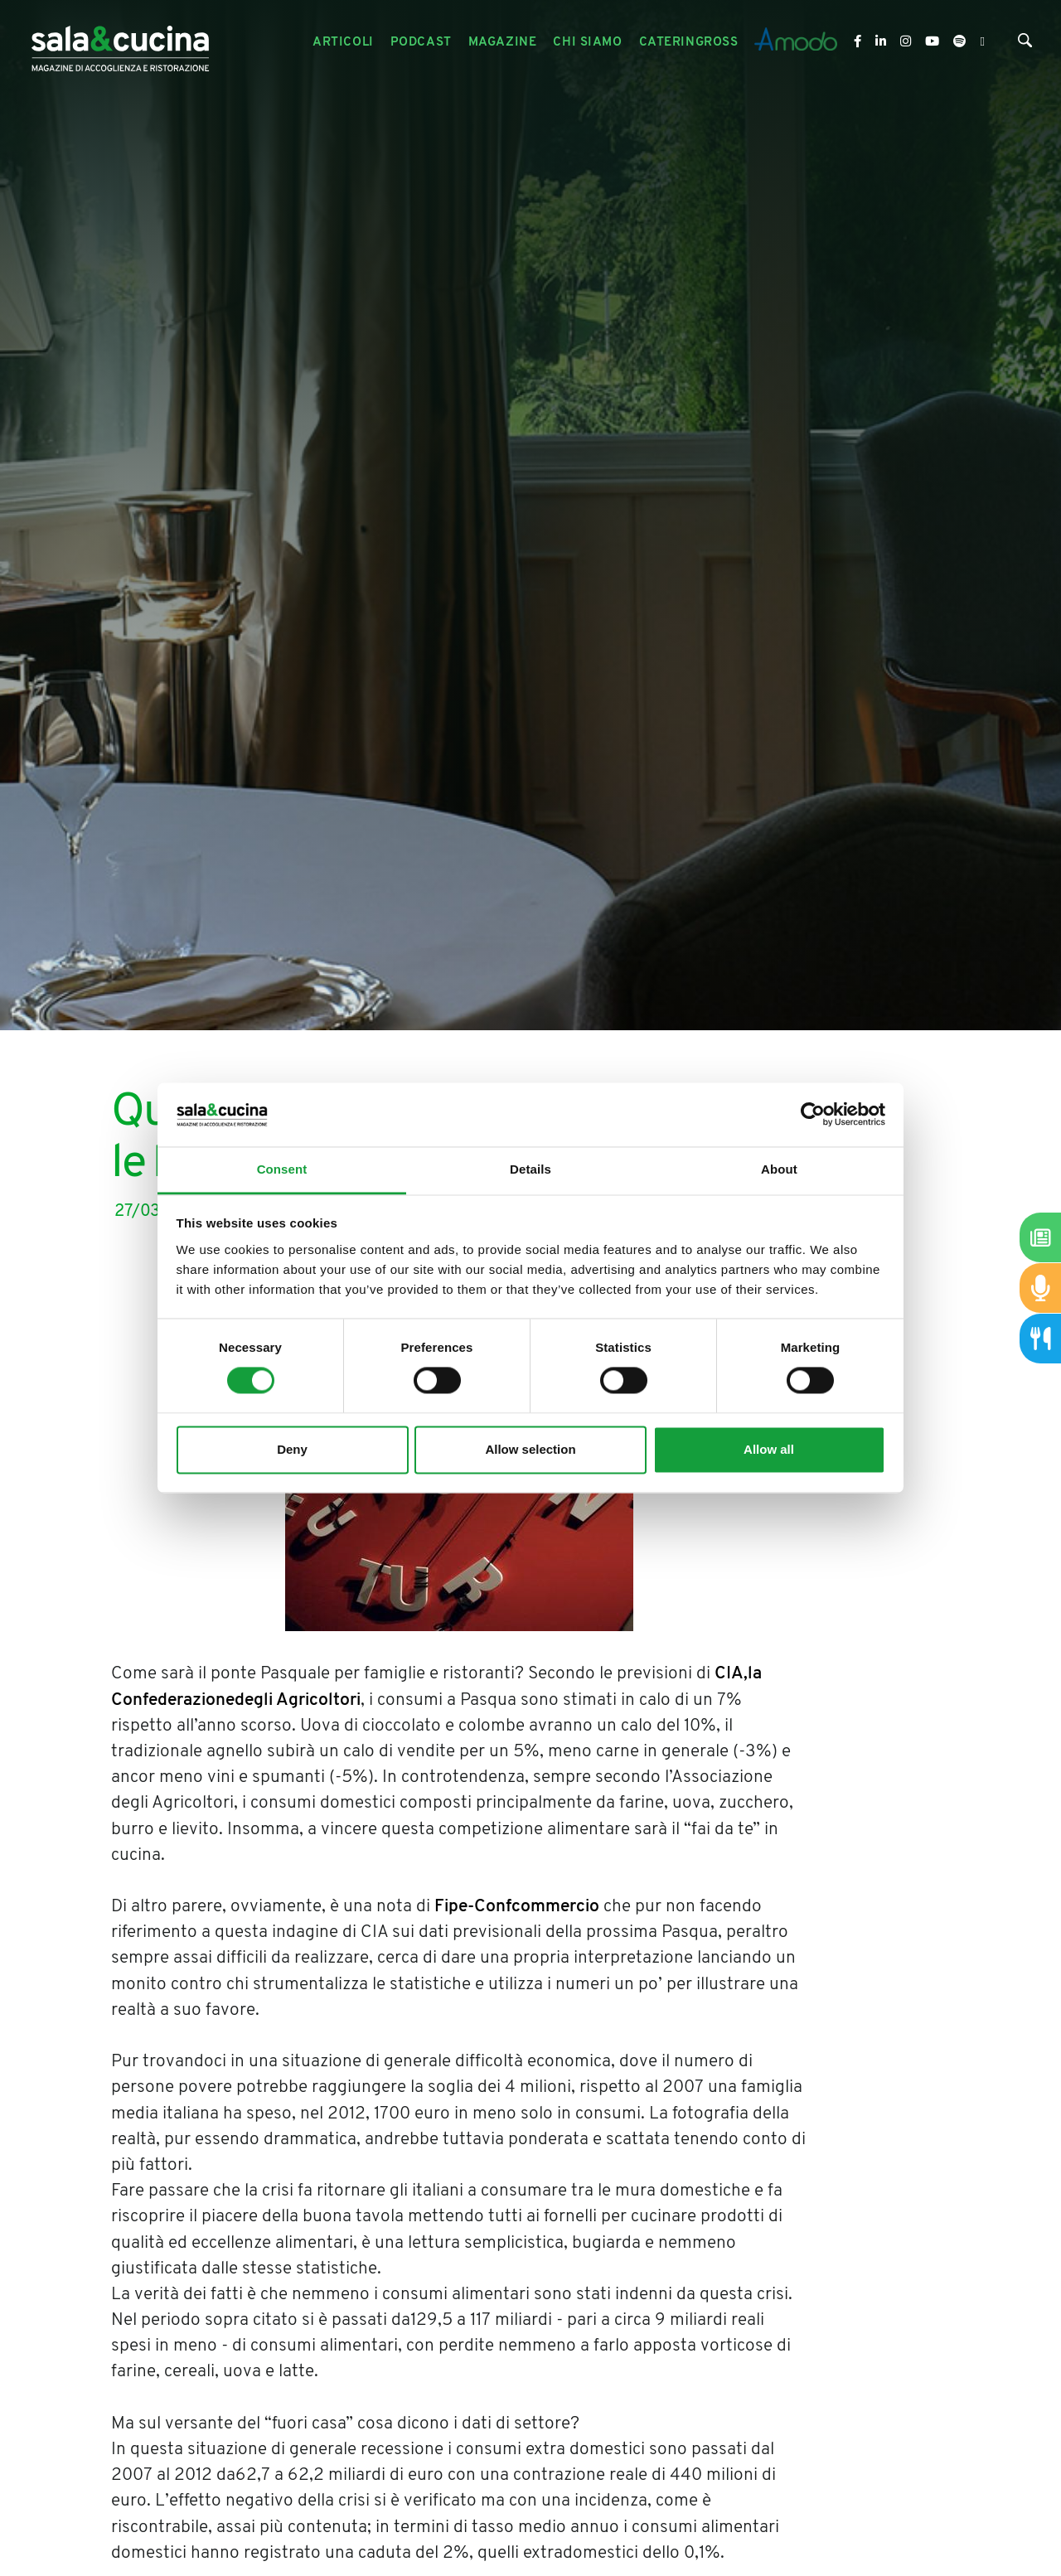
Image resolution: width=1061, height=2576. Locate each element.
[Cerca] (1025, 44)
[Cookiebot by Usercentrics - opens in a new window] (812, 1114)
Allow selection (530, 1449)
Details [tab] (530, 1169)
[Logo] (120, 42)
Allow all (769, 1449)
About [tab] (779, 1169)
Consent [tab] (282, 1169)
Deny (292, 1449)
